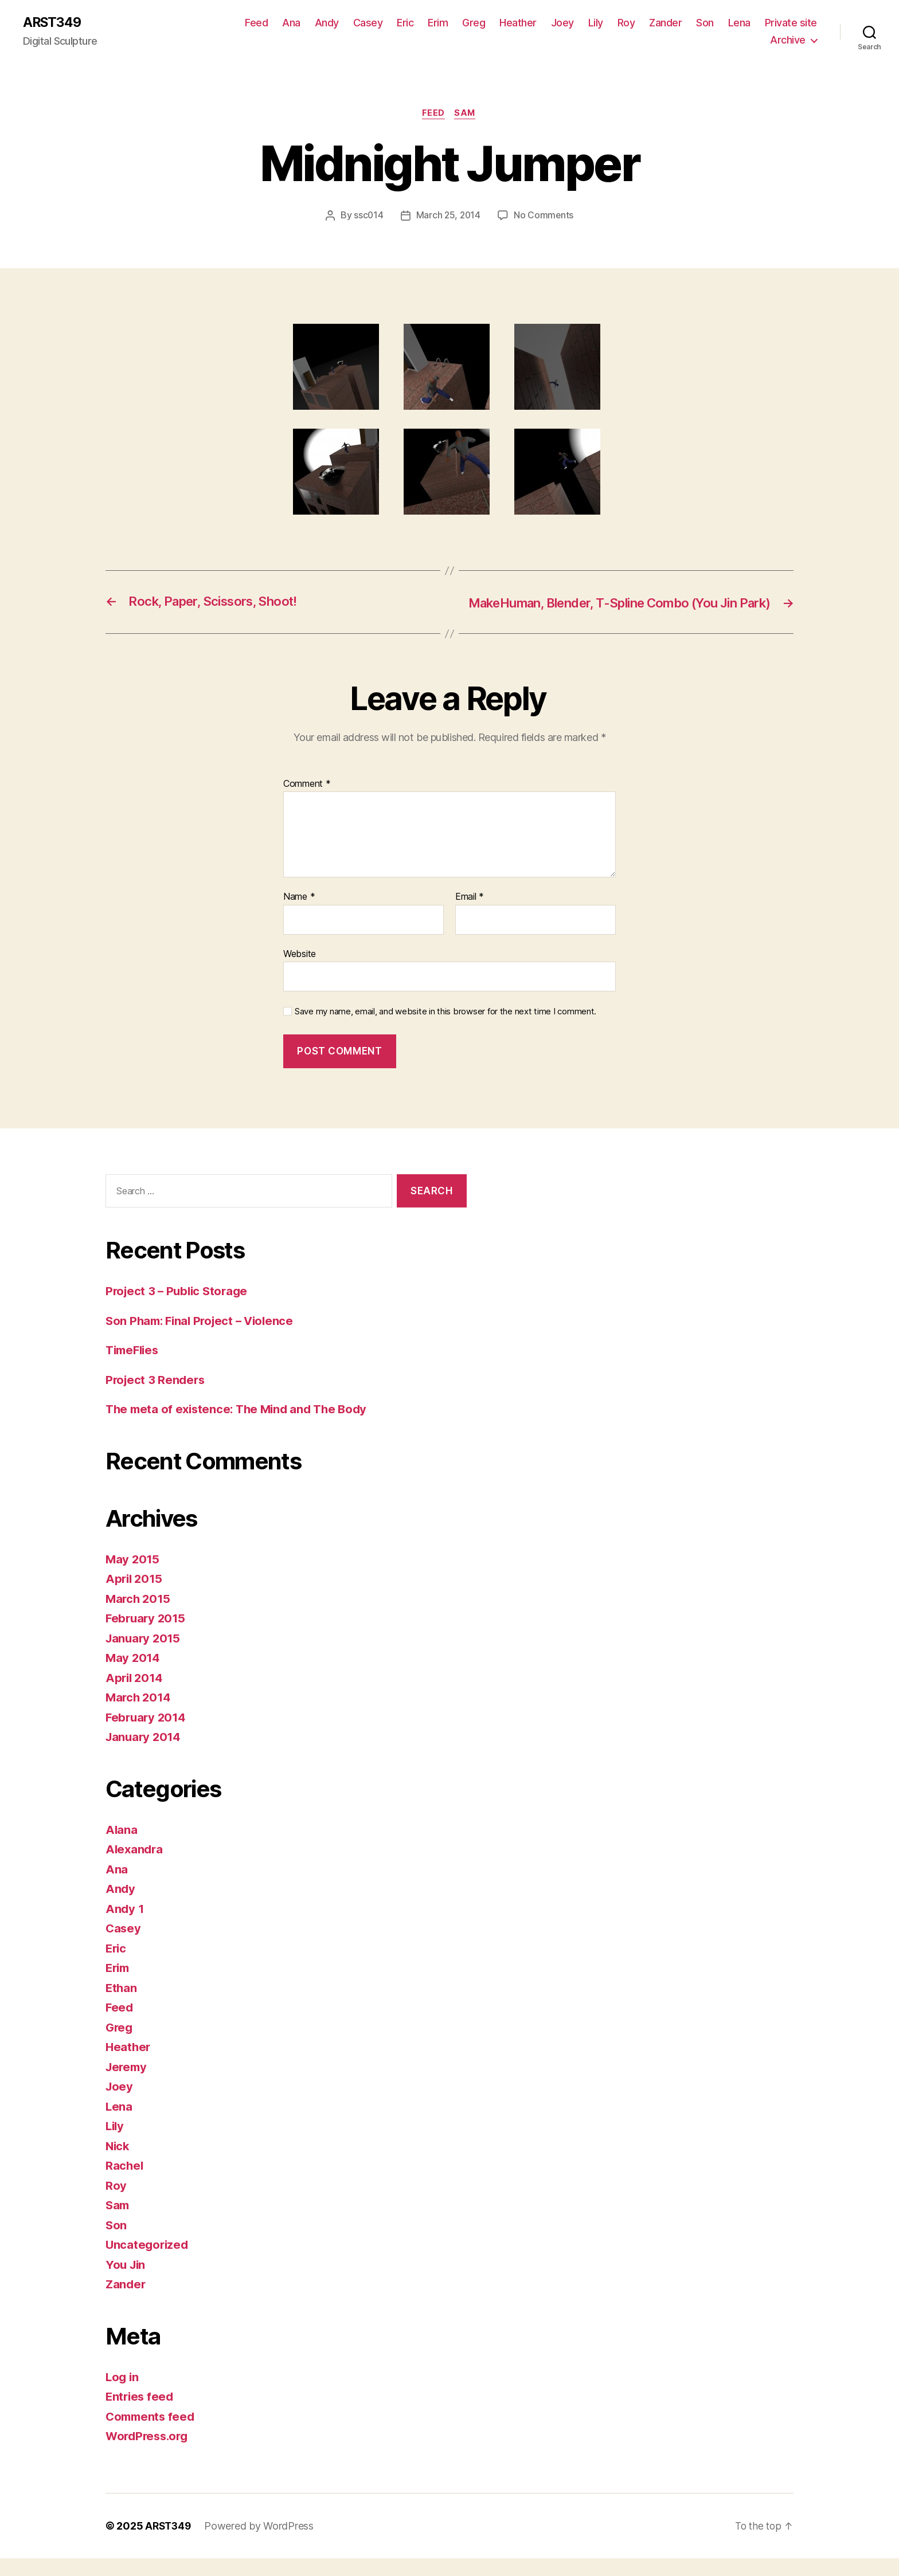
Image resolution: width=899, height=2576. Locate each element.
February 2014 (147, 1735)
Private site (791, 23)
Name (299, 915)
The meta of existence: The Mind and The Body (241, 1427)
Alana (121, 1847)
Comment (307, 802)
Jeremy (127, 2084)
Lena (739, 23)
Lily (595, 23)
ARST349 (53, 23)
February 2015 (147, 1636)
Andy (327, 23)
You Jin (126, 2282)
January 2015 (144, 1656)
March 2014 (139, 1715)
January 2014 (144, 1755)
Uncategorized (148, 2263)
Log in (122, 2394)
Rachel (124, 2184)
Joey (562, 23)
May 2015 (133, 1577)
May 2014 (133, 1676)
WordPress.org (149, 2454)
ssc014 (367, 216)
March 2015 (139, 1616)
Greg (473, 23)
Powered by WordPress (261, 2544)
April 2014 (135, 1695)
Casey (368, 23)
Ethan (121, 2005)
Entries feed (140, 2415)
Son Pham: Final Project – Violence (203, 1338)
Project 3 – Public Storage (179, 1309)
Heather (518, 23)
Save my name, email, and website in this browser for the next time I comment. (445, 1030)
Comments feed (151, 2434)
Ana (291, 23)
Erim (438, 23)
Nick (118, 2164)
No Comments (544, 216)
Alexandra (135, 1867)
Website (299, 971)
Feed (256, 23)
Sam (467, 114)
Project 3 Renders (156, 1397)
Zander (665, 23)
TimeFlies (134, 1368)
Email (469, 915)
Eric (405, 23)
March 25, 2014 (448, 216)
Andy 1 (124, 1926)
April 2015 (135, 1597)
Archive (788, 40)
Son (705, 23)
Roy (626, 23)
